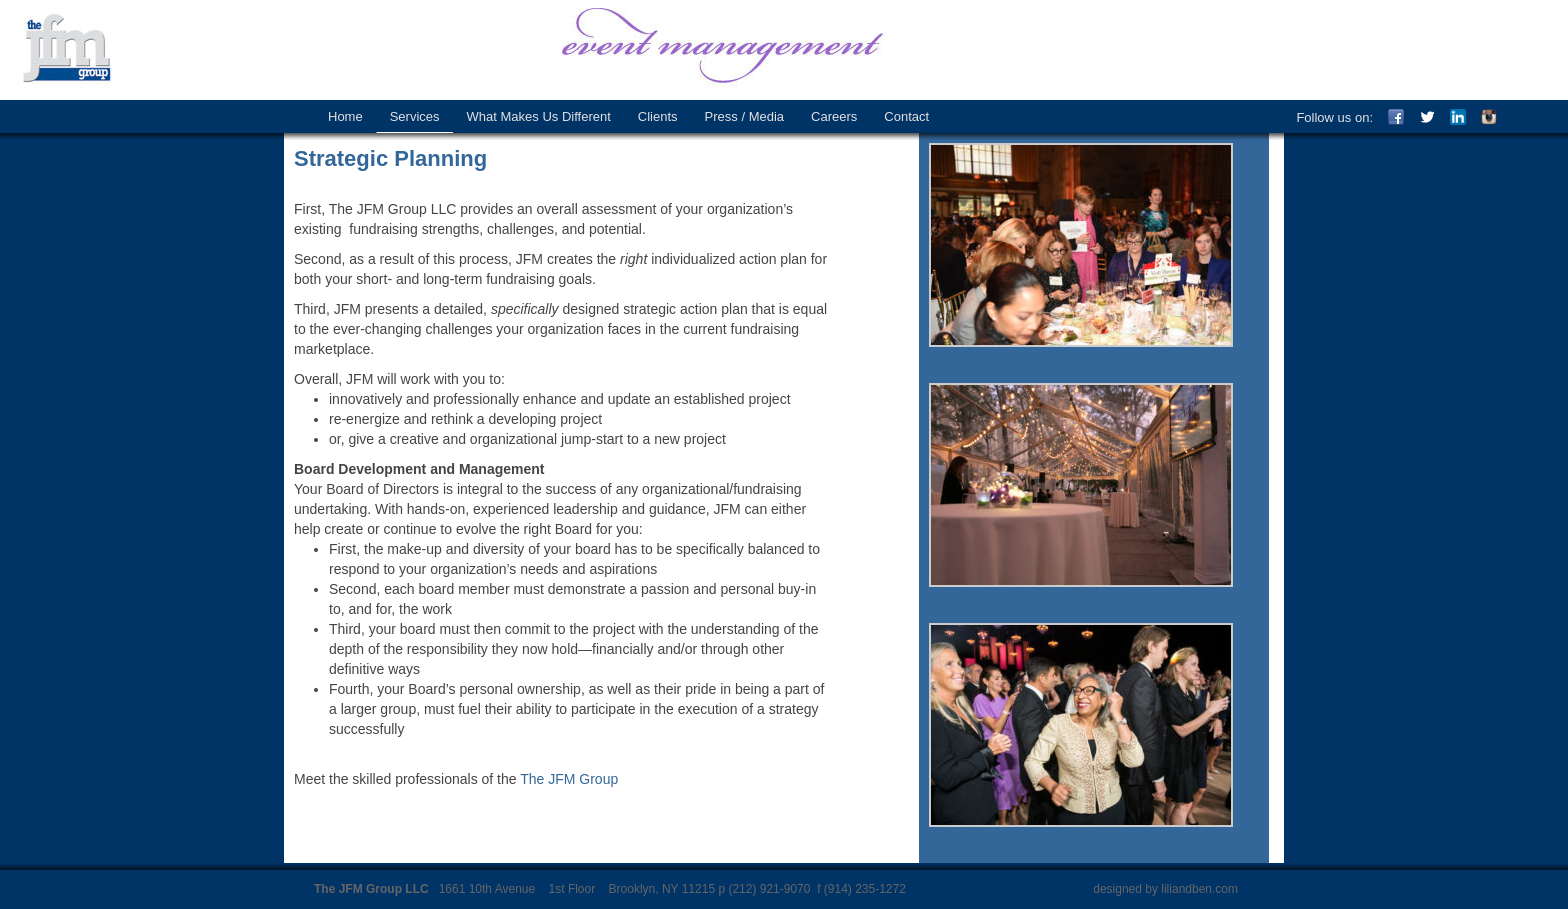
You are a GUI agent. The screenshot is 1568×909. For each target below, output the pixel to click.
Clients (658, 116)
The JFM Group (80, 50)
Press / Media (744, 116)
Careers (834, 116)
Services (415, 116)
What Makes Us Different (539, 116)
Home (345, 116)
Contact (906, 116)
